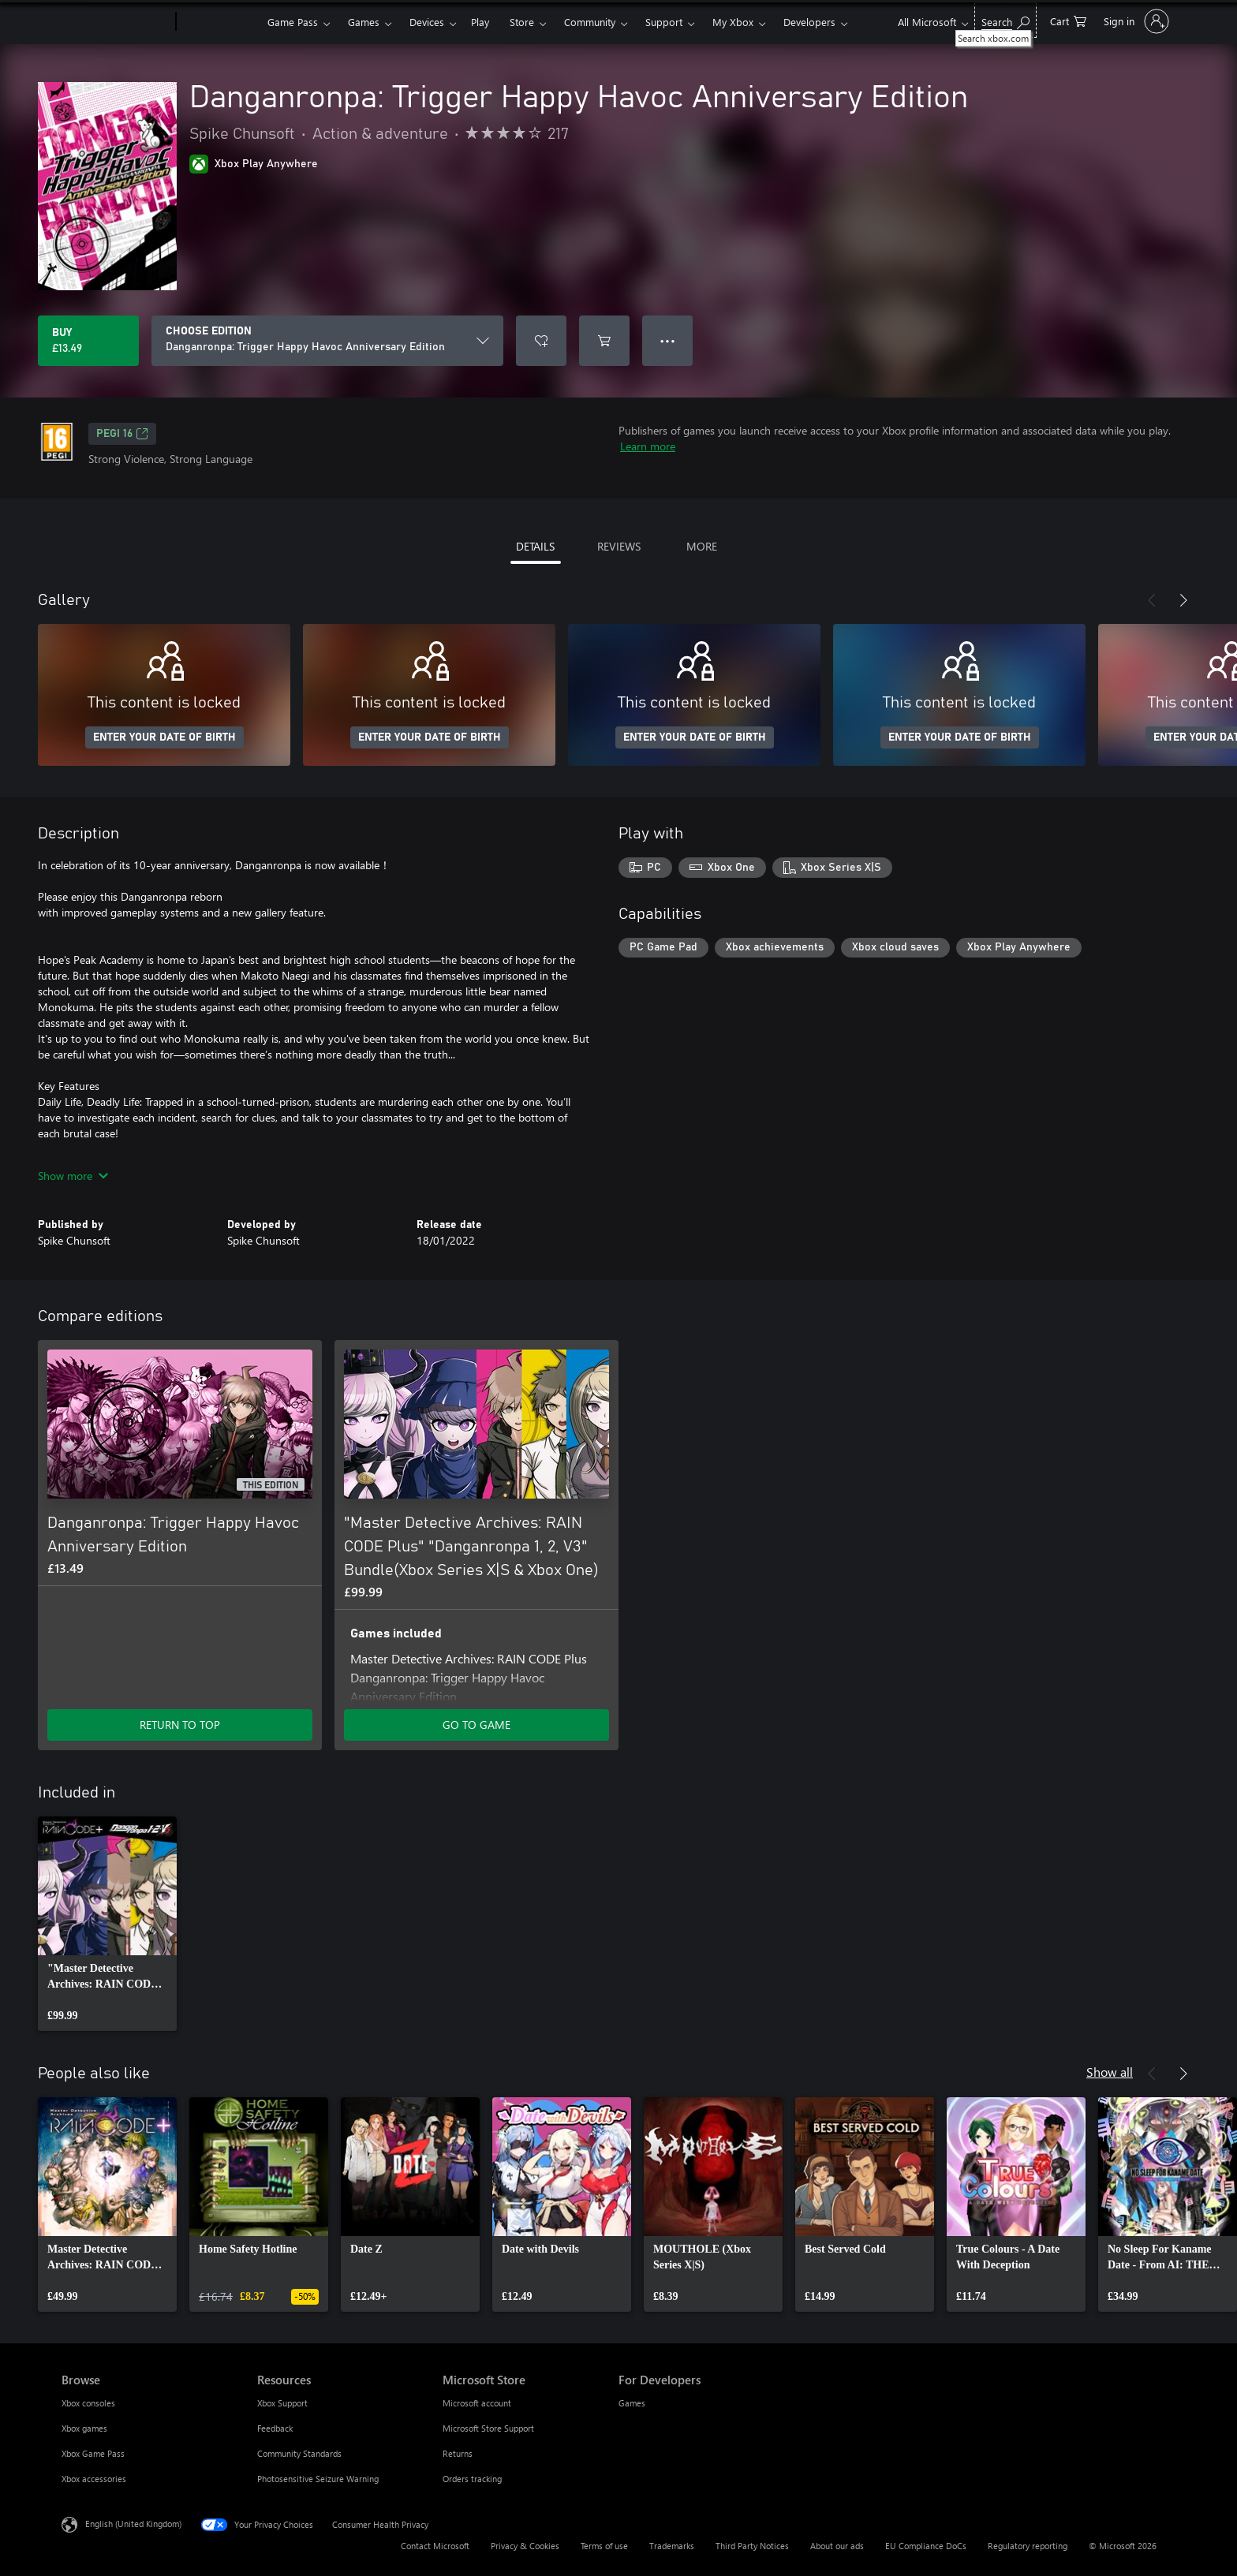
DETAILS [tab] (535, 546)
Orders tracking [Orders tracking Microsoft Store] (472, 2478)
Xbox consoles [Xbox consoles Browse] (88, 2403)
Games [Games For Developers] (631, 2403)
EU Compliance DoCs (925, 2546)
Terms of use (604, 2546)
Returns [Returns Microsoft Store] (458, 2453)
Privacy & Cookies (525, 2546)
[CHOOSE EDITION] (327, 340)
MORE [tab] (701, 546)
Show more (73, 1175)
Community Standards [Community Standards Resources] (299, 2453)
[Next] (1183, 600)
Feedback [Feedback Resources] (275, 2428)
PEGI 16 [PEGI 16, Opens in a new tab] (122, 433)
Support (663, 21)
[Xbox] (220, 22)
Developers (809, 21)
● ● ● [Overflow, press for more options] (667, 340)
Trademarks (671, 2546)
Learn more (647, 446)
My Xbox (732, 21)
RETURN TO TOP (180, 1724)
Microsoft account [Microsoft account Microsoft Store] (477, 2403)
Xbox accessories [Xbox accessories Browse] (94, 2478)
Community (589, 21)
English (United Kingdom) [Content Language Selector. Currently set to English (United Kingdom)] (133, 2523)
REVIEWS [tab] (619, 546)
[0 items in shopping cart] (1068, 20)
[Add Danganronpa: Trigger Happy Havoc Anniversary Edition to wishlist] (541, 340)
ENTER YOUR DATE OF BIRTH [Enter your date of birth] (164, 737)
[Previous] (1152, 600)
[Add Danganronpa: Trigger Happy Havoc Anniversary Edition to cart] (604, 340)
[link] (107, 1923)
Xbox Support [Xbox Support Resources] (282, 2403)
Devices (426, 21)
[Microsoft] (116, 22)
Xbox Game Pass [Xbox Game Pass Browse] (93, 2453)
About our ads (837, 2546)
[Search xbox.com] (1005, 20)
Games (363, 21)
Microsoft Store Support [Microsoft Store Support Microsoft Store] (488, 2428)
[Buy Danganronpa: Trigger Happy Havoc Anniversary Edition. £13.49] (88, 340)
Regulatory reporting (1027, 2546)
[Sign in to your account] (1134, 21)
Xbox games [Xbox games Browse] (84, 2428)
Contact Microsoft (435, 2546)
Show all (1109, 2071)
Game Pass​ (292, 21)
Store (522, 21)
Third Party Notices (752, 2546)
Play (480, 21)
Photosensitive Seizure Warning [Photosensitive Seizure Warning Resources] (318, 2478)
